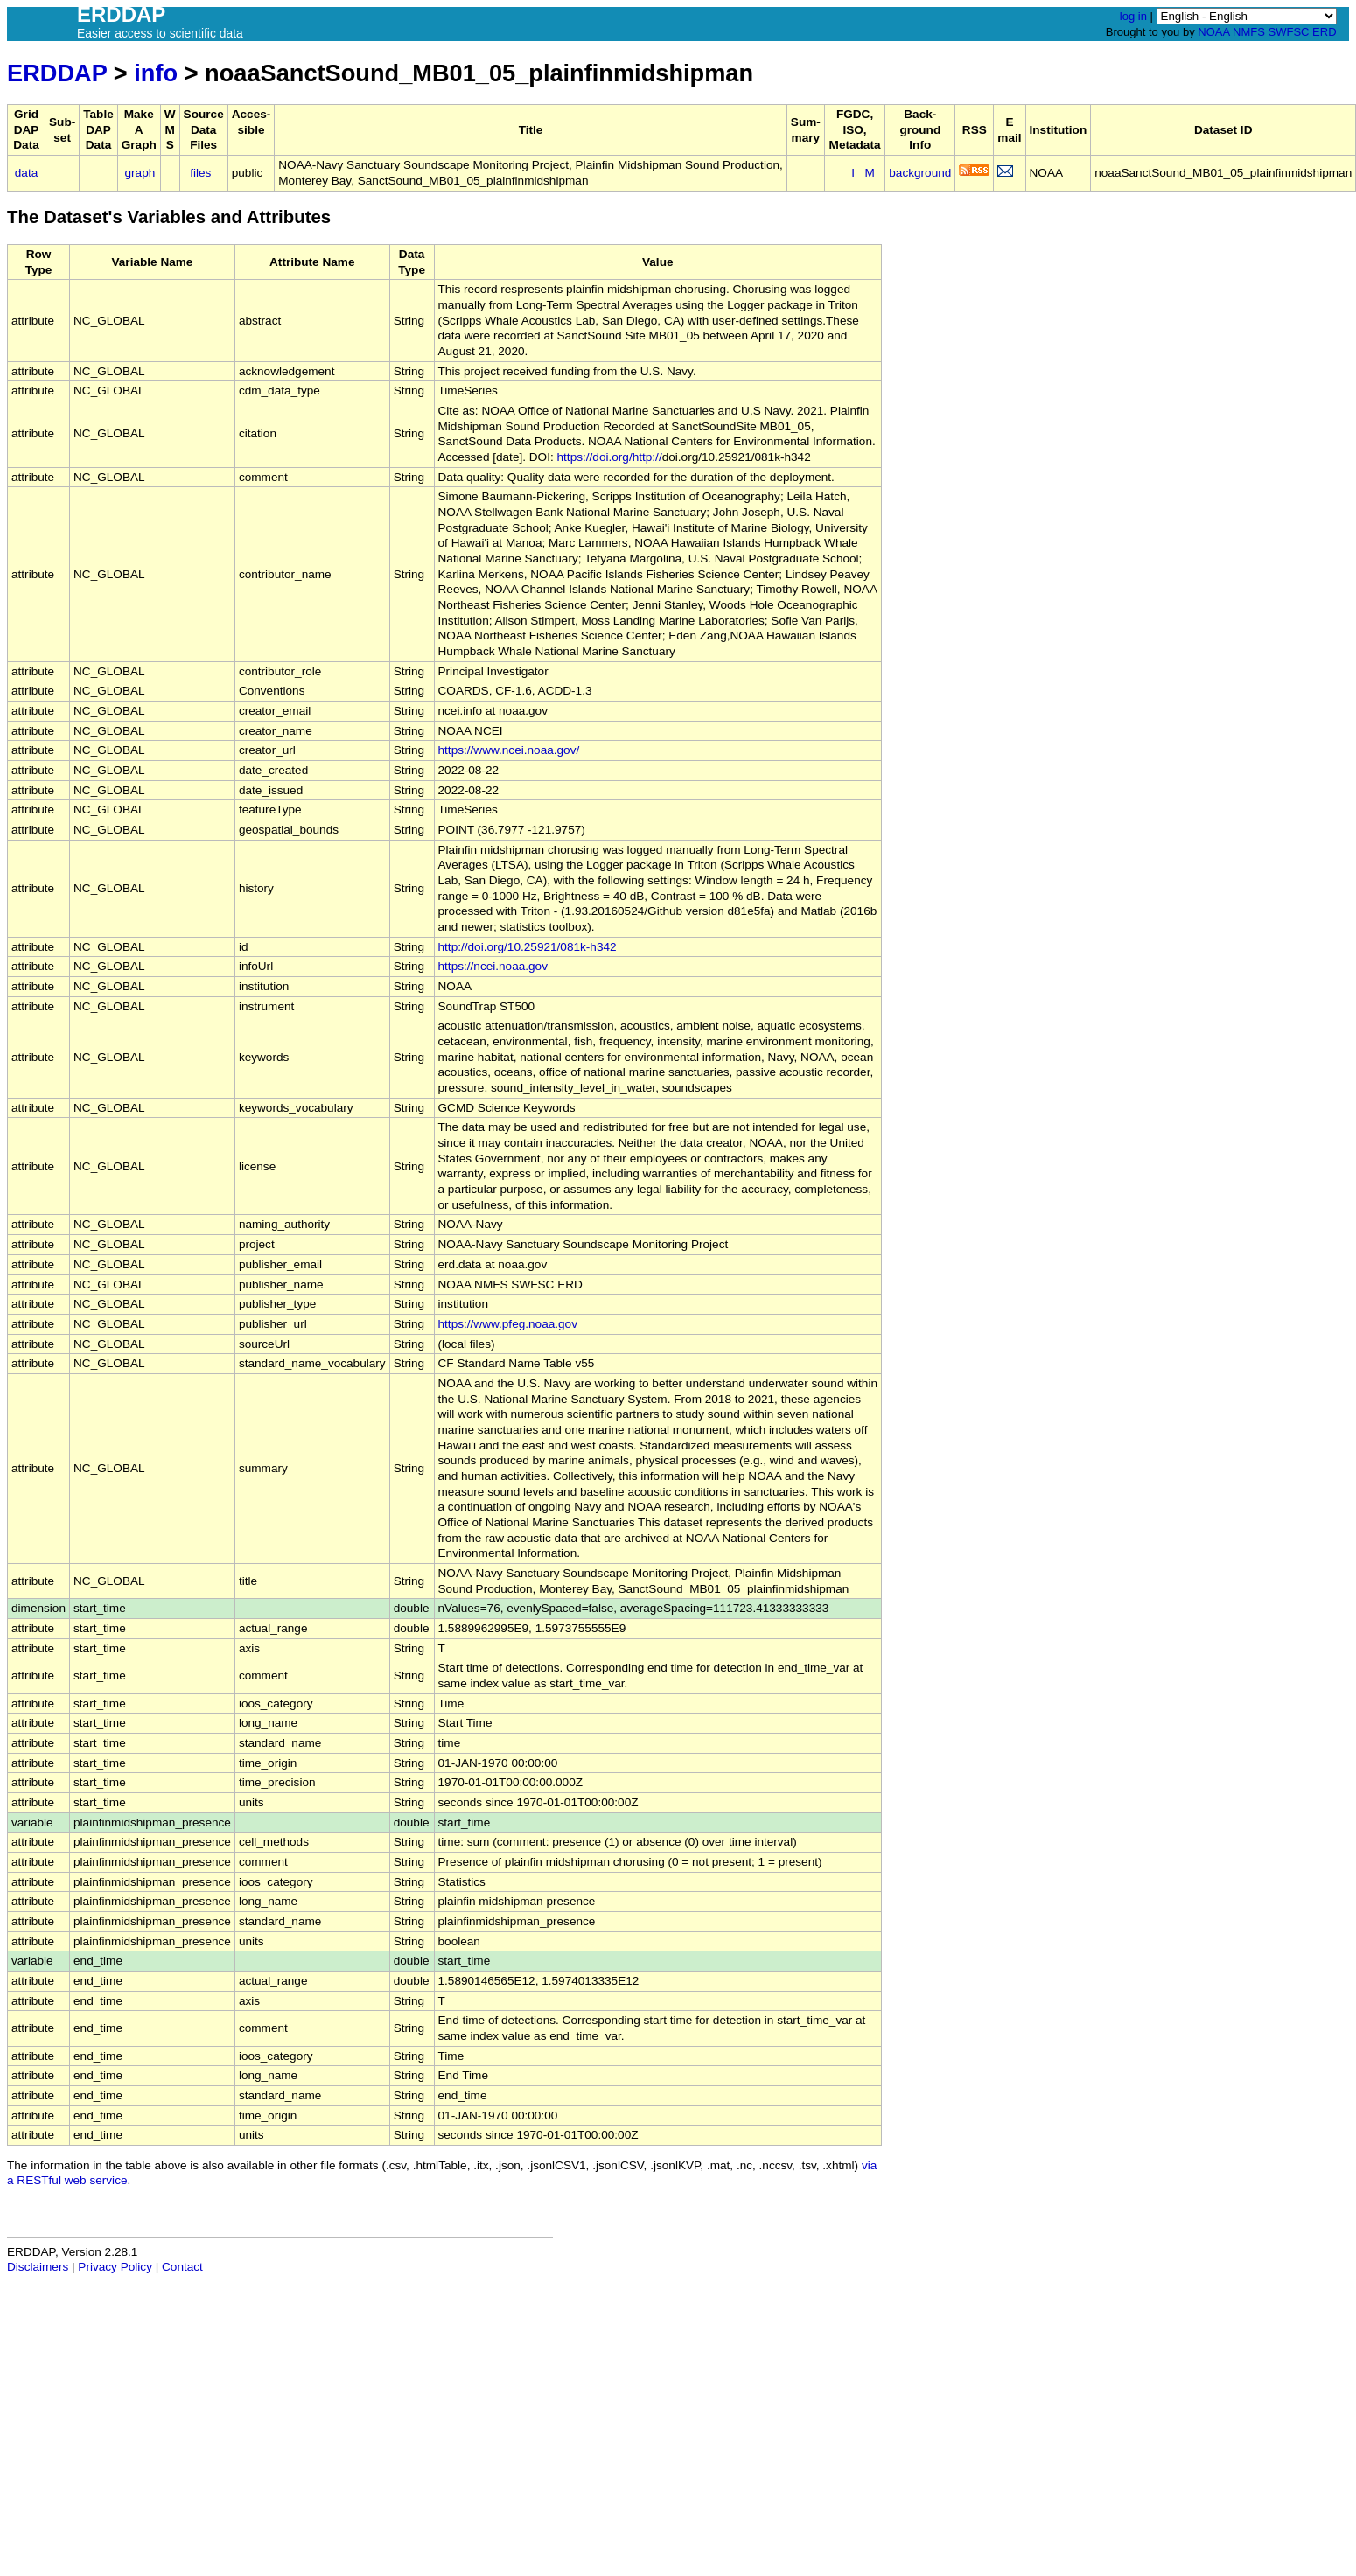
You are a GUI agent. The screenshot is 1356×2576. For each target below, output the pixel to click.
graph (140, 172)
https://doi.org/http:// (609, 457)
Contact (182, 2266)
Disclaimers (37, 2266)
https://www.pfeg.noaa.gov (507, 1323)
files (200, 172)
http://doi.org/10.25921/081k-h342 (527, 946)
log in (1133, 16)
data (26, 172)
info (156, 73)
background (920, 172)
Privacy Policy (115, 2266)
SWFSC (1289, 31)
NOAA (1213, 31)
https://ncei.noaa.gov (493, 966)
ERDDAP (57, 73)
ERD (1324, 31)
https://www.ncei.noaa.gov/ (509, 750)
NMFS (1249, 31)
